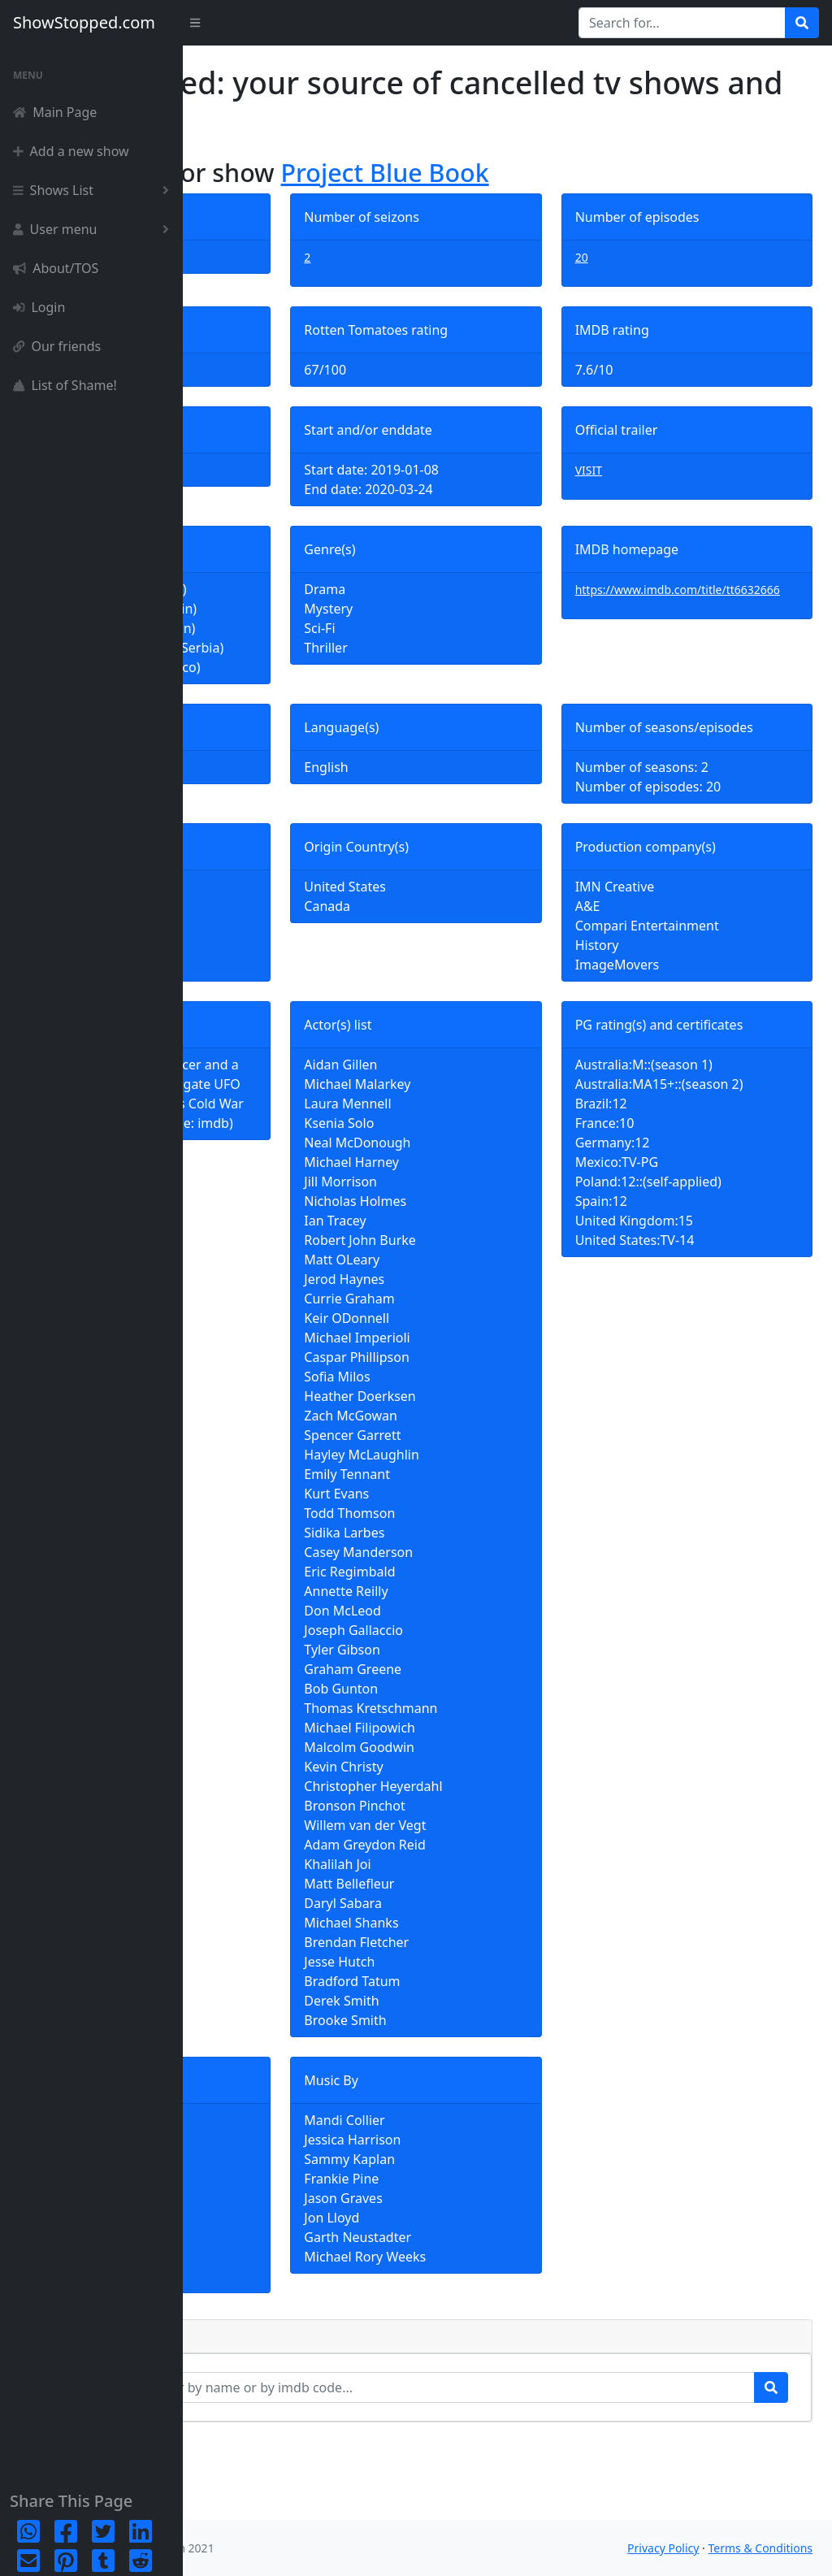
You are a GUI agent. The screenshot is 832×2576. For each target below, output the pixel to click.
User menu (94, 229)
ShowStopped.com (84, 22)
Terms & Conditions (760, 2548)
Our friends (57, 346)
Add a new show (71, 151)
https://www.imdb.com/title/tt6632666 (715, 599)
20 (642, 257)
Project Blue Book (568, 172)
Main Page (55, 112)
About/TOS (55, 268)
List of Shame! (65, 385)
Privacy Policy (663, 2548)
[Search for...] (682, 22)
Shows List (94, 190)
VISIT (649, 470)
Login (39, 307)
